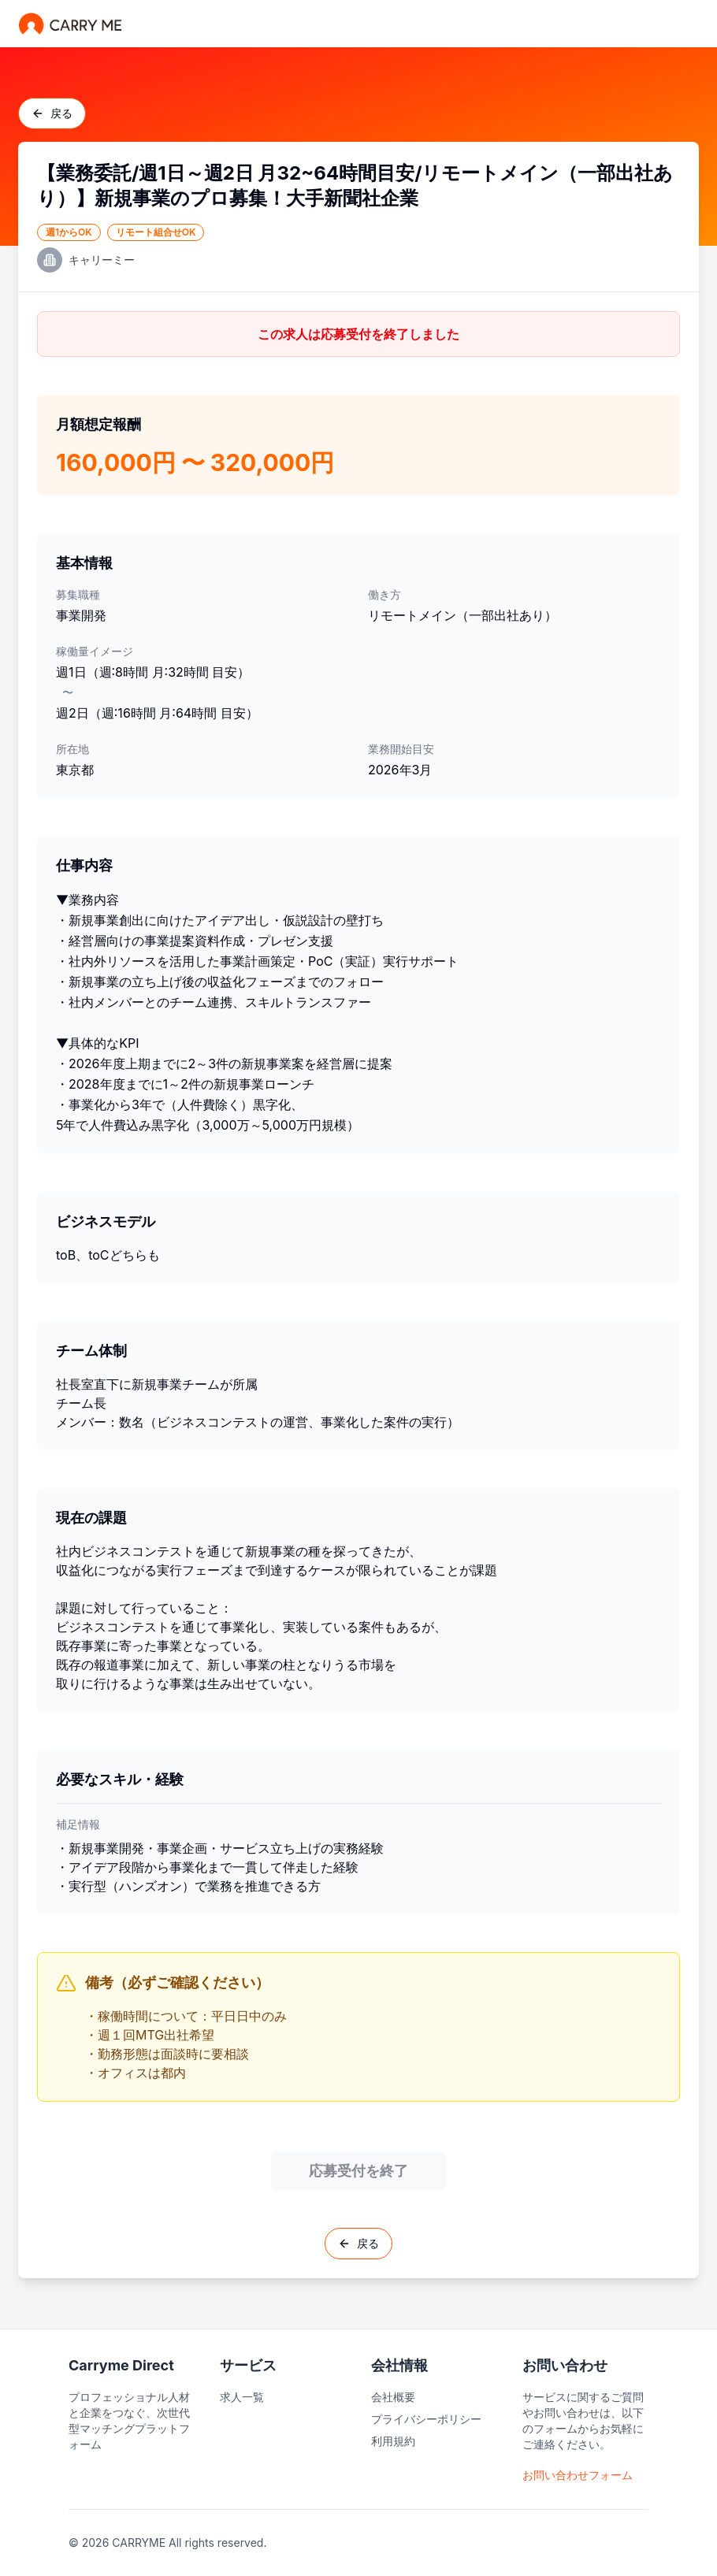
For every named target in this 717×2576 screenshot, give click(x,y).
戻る (52, 113)
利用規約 (393, 2441)
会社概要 (393, 2396)
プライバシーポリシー (426, 2419)
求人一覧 (242, 2396)
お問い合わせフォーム (577, 2474)
